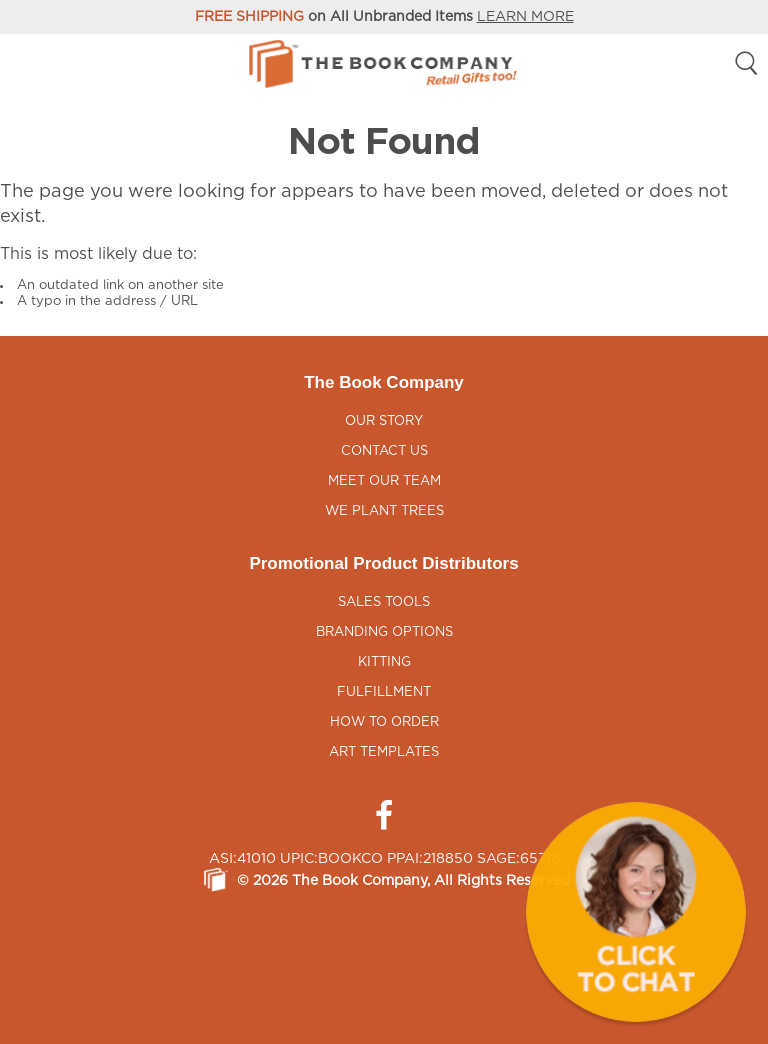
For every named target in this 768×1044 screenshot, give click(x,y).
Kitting (384, 662)
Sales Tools (384, 602)
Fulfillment (384, 692)
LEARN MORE (525, 17)
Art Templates (384, 752)
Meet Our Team (384, 481)
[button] (636, 912)
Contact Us (384, 451)
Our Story (384, 421)
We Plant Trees (384, 511)
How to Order (384, 722)
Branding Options (384, 632)
